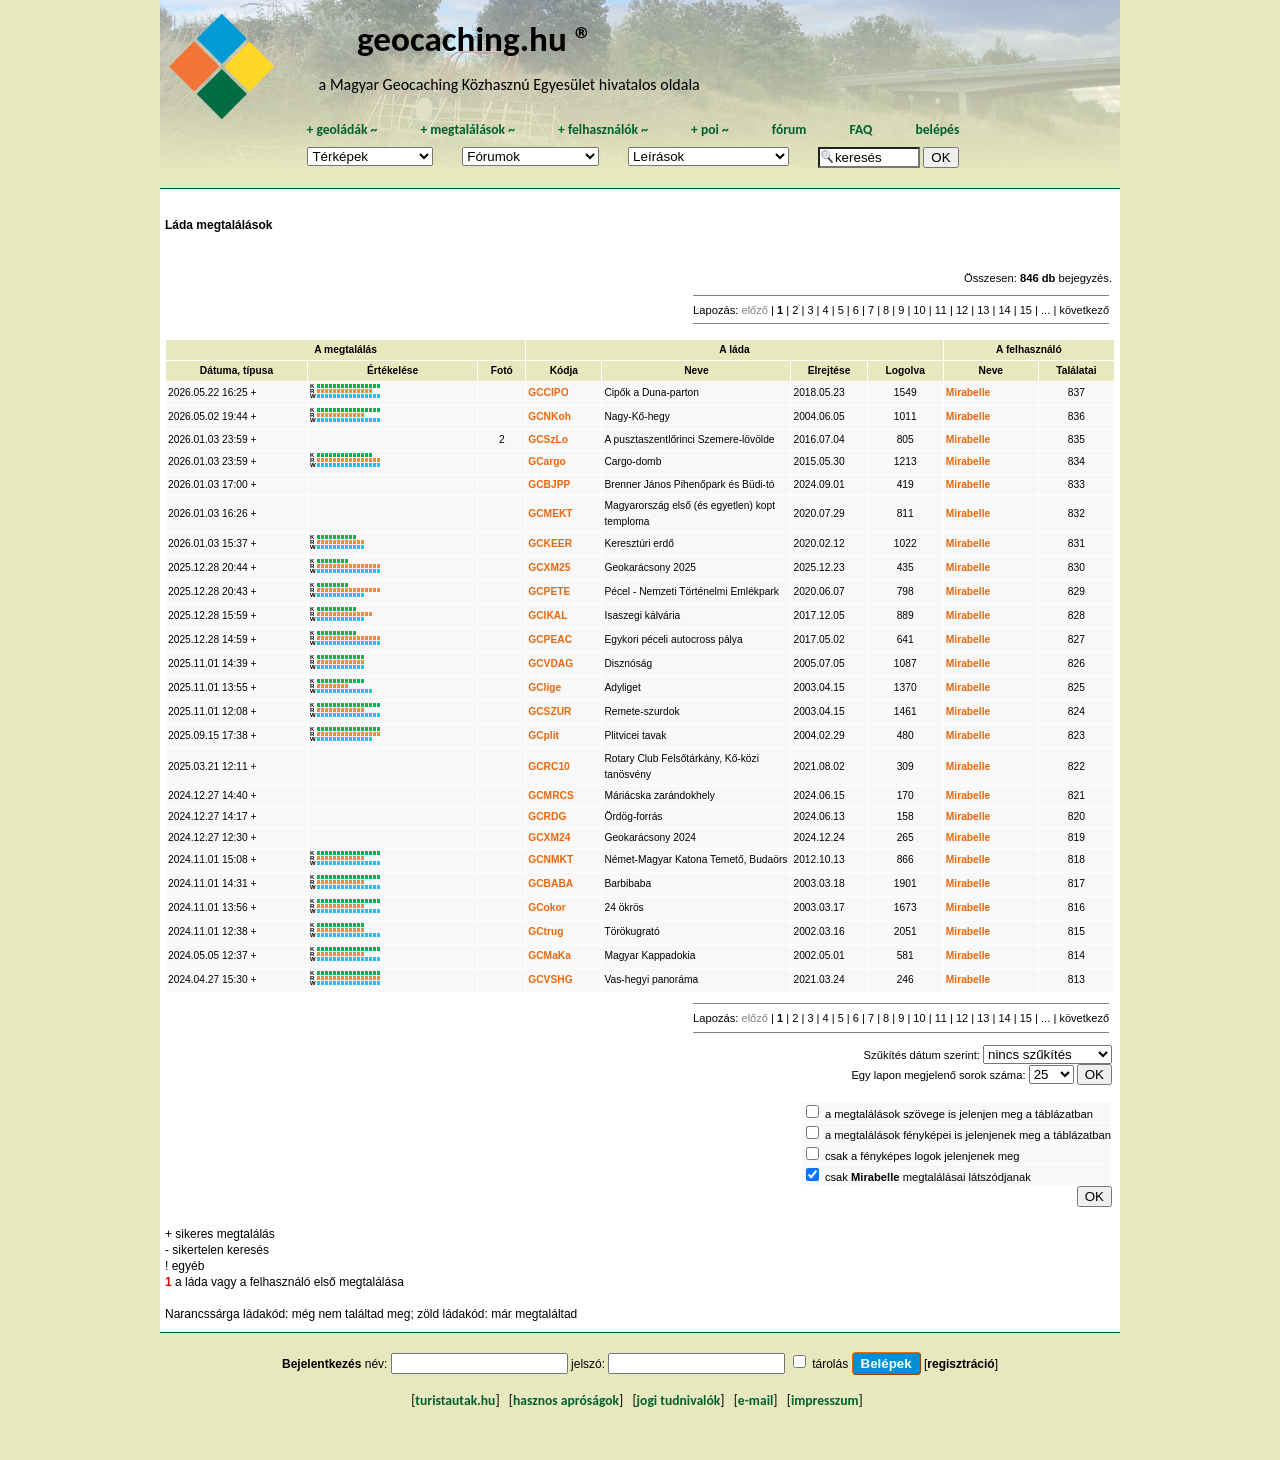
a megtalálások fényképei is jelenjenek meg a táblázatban (968, 1135)
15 (1026, 310)
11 (941, 310)
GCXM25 (549, 567)
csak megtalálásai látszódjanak (928, 1177)
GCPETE (549, 591)
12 (962, 310)
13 (983, 310)
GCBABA (550, 883)
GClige (544, 687)
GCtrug (545, 931)
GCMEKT (550, 513)
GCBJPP (549, 484)
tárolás (830, 1364)
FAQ (860, 129)
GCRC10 (549, 766)
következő (1084, 310)
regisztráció (960, 1364)
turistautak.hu (455, 1400)
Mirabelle (968, 392)
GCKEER (550, 543)
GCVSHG (550, 979)
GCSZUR (549, 711)
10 (919, 310)
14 (1004, 310)
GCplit (543, 735)
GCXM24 (549, 837)
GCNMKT (550, 859)
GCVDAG (550, 663)
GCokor (547, 907)
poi (710, 129)
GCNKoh (549, 416)
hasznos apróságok (566, 1400)
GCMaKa (549, 955)
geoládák (341, 129)
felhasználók (603, 129)
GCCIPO (548, 392)
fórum (789, 129)
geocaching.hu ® (475, 38)
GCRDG (547, 816)
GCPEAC (550, 639)
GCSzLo (548, 439)
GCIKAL (547, 615)
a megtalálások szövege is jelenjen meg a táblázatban (959, 1114)
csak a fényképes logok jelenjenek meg (922, 1156)
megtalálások (467, 129)
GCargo (547, 461)
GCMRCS (551, 795)
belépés (937, 129)
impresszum (825, 1400)
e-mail (755, 1400)
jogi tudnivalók (679, 1400)
